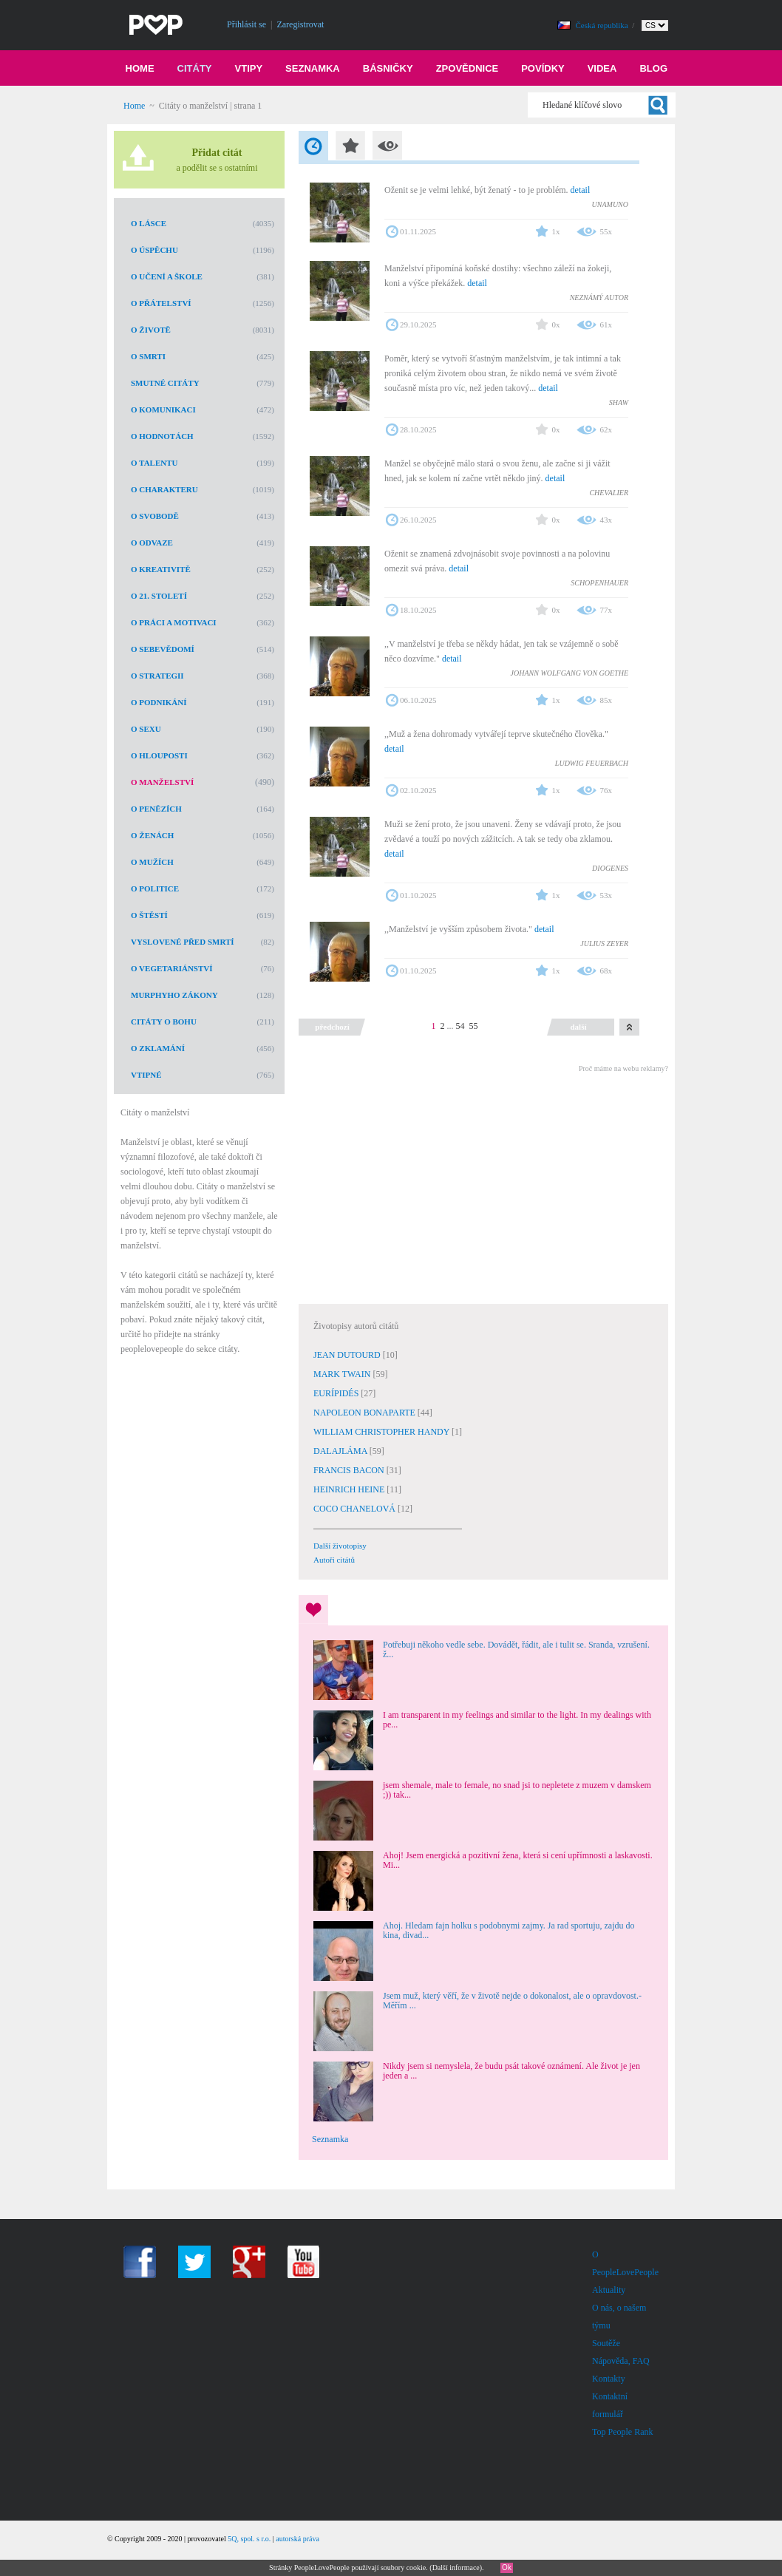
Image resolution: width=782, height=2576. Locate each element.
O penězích (156, 808)
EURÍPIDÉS (337, 1393)
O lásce (148, 223)
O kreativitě (161, 569)
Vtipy (249, 68)
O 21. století (159, 595)
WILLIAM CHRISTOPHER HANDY (382, 1432)
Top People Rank (622, 2432)
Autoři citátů (334, 1559)
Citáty (194, 68)
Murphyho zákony (174, 994)
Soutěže (606, 2343)
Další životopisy (340, 1545)
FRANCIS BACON (350, 1470)
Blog (653, 68)
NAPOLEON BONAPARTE (365, 1412)
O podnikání (158, 702)
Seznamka (312, 68)
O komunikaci (163, 409)
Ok (506, 2567)
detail (581, 190)
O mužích (152, 861)
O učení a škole (167, 276)
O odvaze (152, 542)
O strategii (157, 675)
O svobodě (155, 516)
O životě (151, 329)
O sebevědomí (162, 649)
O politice (155, 888)
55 (473, 1026)
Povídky (543, 68)
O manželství (162, 782)
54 (460, 1026)
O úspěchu (154, 249)
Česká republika (603, 25)
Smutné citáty (165, 382)
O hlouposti (159, 755)
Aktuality (608, 2290)
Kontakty (608, 2378)
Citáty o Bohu (164, 1021)
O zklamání (158, 1048)
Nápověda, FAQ (621, 2361)
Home (140, 68)
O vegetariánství (172, 968)
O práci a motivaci (174, 622)
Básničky (388, 68)
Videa (602, 68)
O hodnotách (162, 436)
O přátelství (161, 303)
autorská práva (297, 2539)
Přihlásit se (246, 24)
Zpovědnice (467, 68)
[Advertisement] (482, 1186)
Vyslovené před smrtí (182, 941)
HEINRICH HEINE (350, 1489)
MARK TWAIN (343, 1374)
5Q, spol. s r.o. (249, 2539)
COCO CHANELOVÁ (355, 1508)
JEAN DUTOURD (348, 1355)
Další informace (456, 2567)
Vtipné (146, 1074)
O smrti (148, 356)
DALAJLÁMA (341, 1451)
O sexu (146, 728)
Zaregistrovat (300, 24)
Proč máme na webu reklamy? (623, 1068)
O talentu (154, 462)
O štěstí (149, 915)
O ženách (152, 835)
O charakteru (164, 489)
